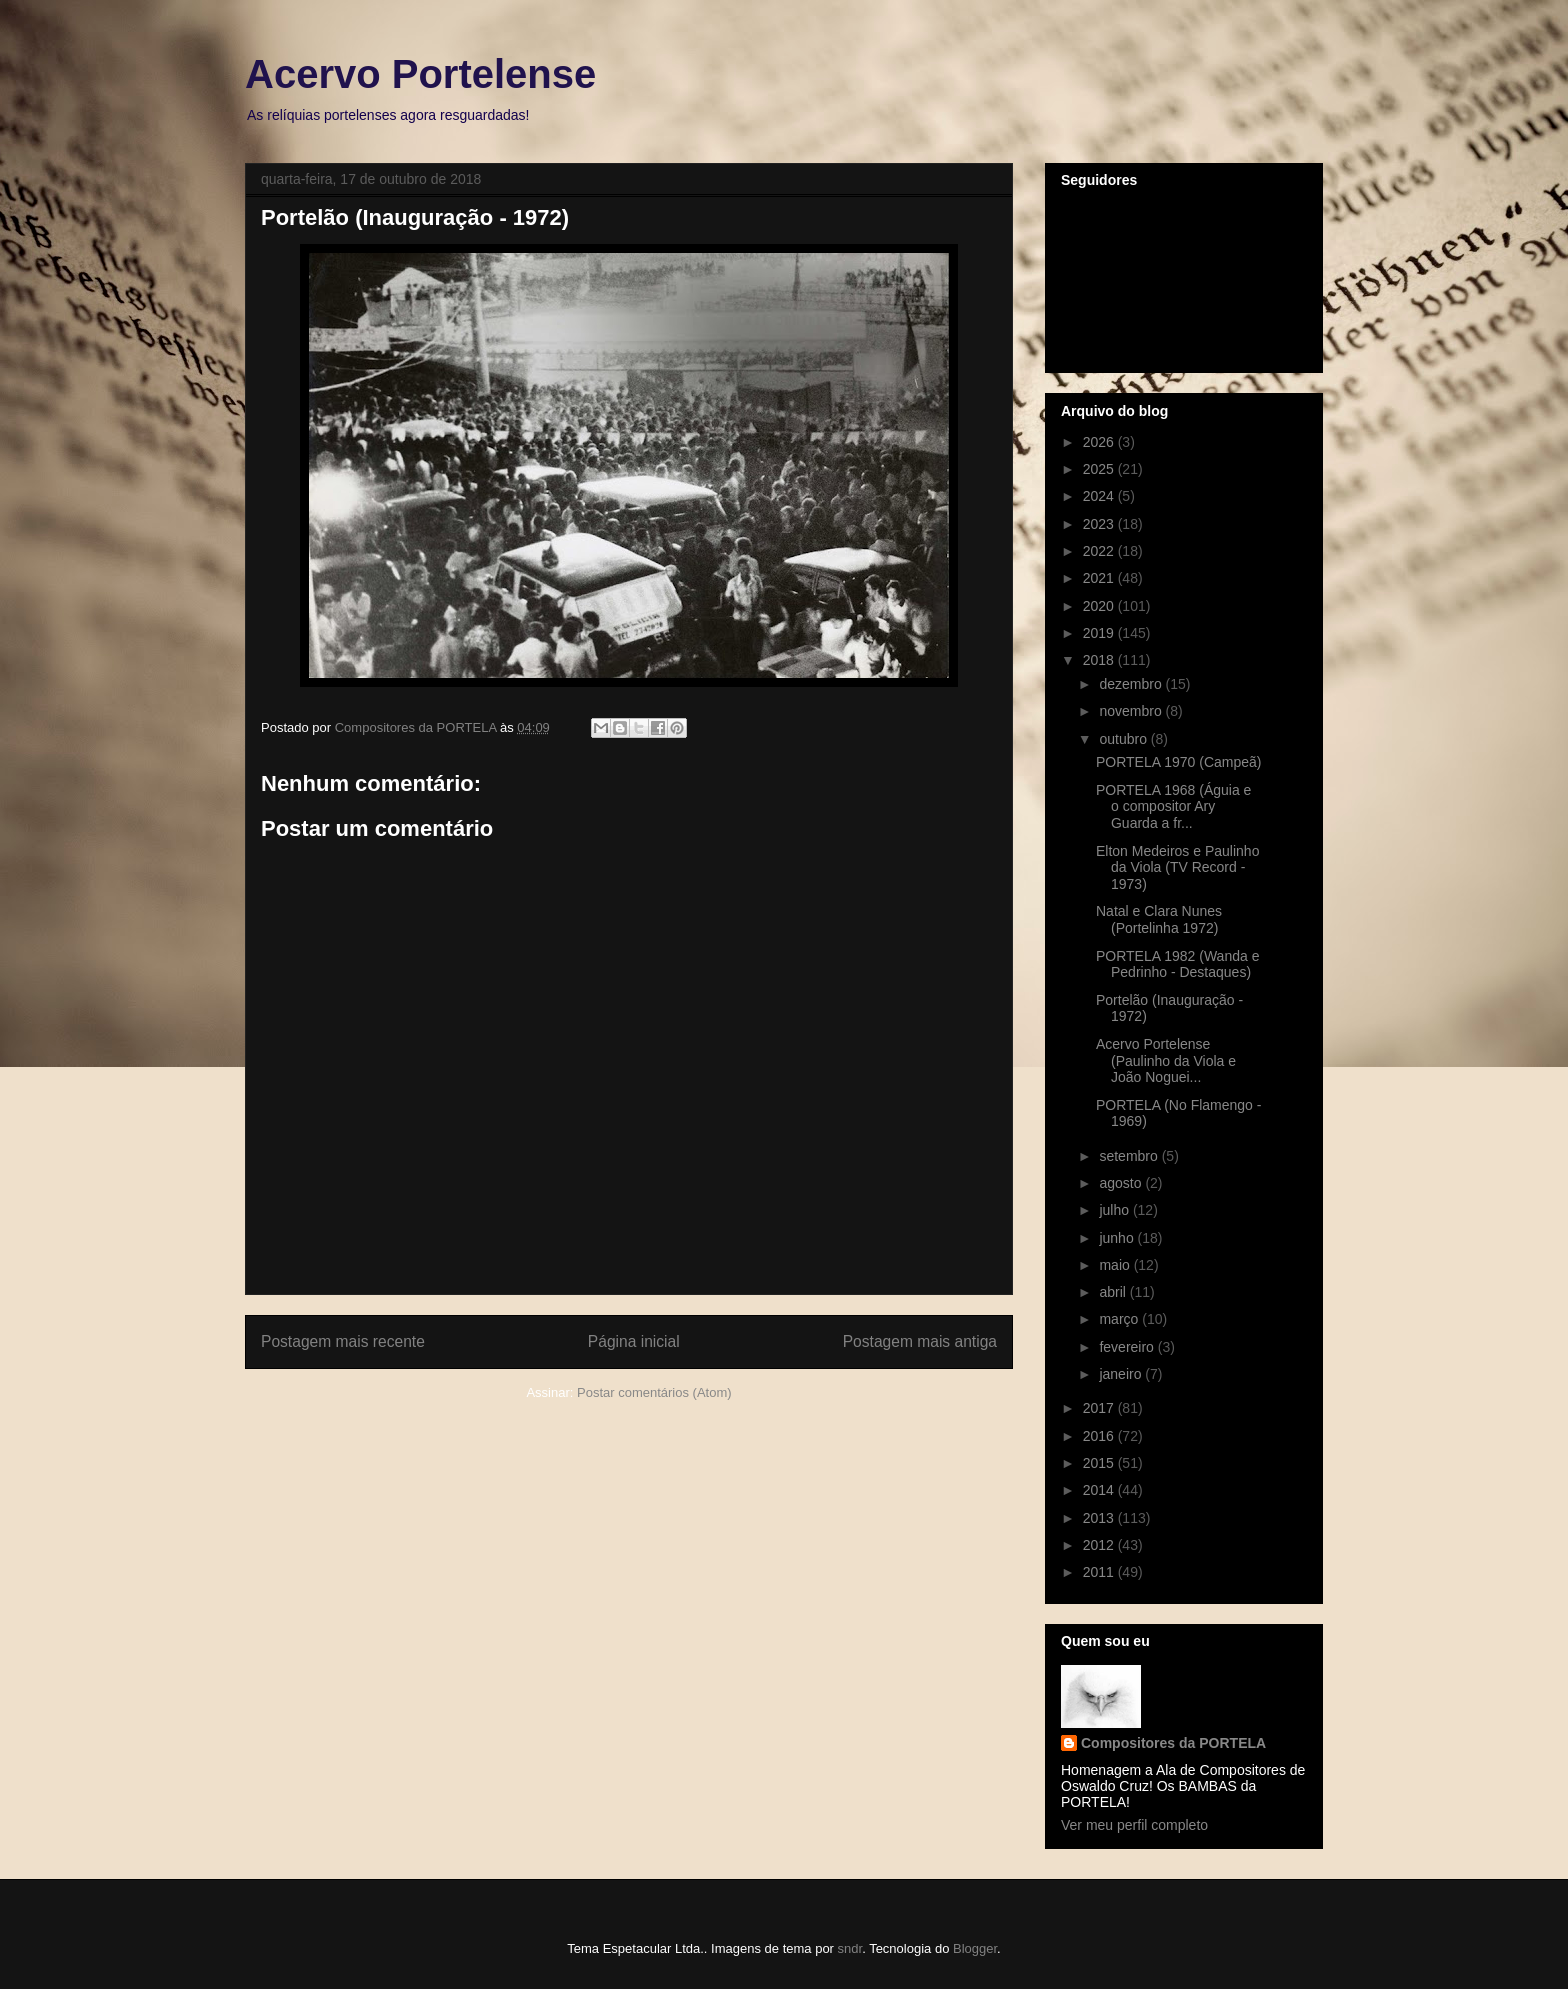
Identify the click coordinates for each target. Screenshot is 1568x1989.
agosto (1122, 1183)
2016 (1100, 1436)
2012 (1100, 1545)
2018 (1100, 660)
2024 (1100, 496)
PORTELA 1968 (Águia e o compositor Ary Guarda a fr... (1173, 807)
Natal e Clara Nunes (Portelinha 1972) (1159, 919)
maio (1116, 1265)
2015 (1100, 1463)
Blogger (975, 1948)
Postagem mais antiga (920, 1341)
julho (1115, 1210)
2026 (1100, 442)
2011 (1100, 1572)
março (1120, 1319)
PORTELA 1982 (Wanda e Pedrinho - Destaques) (1177, 964)
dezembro (1132, 684)
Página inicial (634, 1341)
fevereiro (1128, 1347)
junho (1118, 1238)
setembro (1130, 1156)
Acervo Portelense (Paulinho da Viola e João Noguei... (1166, 1061)
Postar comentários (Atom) (654, 1392)
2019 (1100, 633)
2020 (1100, 606)
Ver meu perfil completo (1134, 1825)
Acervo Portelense (420, 74)
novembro (1132, 711)
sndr (850, 1948)
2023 (1100, 524)
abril (1114, 1292)
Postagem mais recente (343, 1341)
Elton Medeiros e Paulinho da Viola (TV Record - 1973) (1177, 868)
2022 (1100, 551)
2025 (1100, 469)
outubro (1124, 739)
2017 (1100, 1408)
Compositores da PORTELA (1173, 1743)
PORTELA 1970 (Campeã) (1179, 762)
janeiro (1122, 1374)
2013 (1100, 1518)
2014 (1100, 1490)
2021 (1100, 578)
